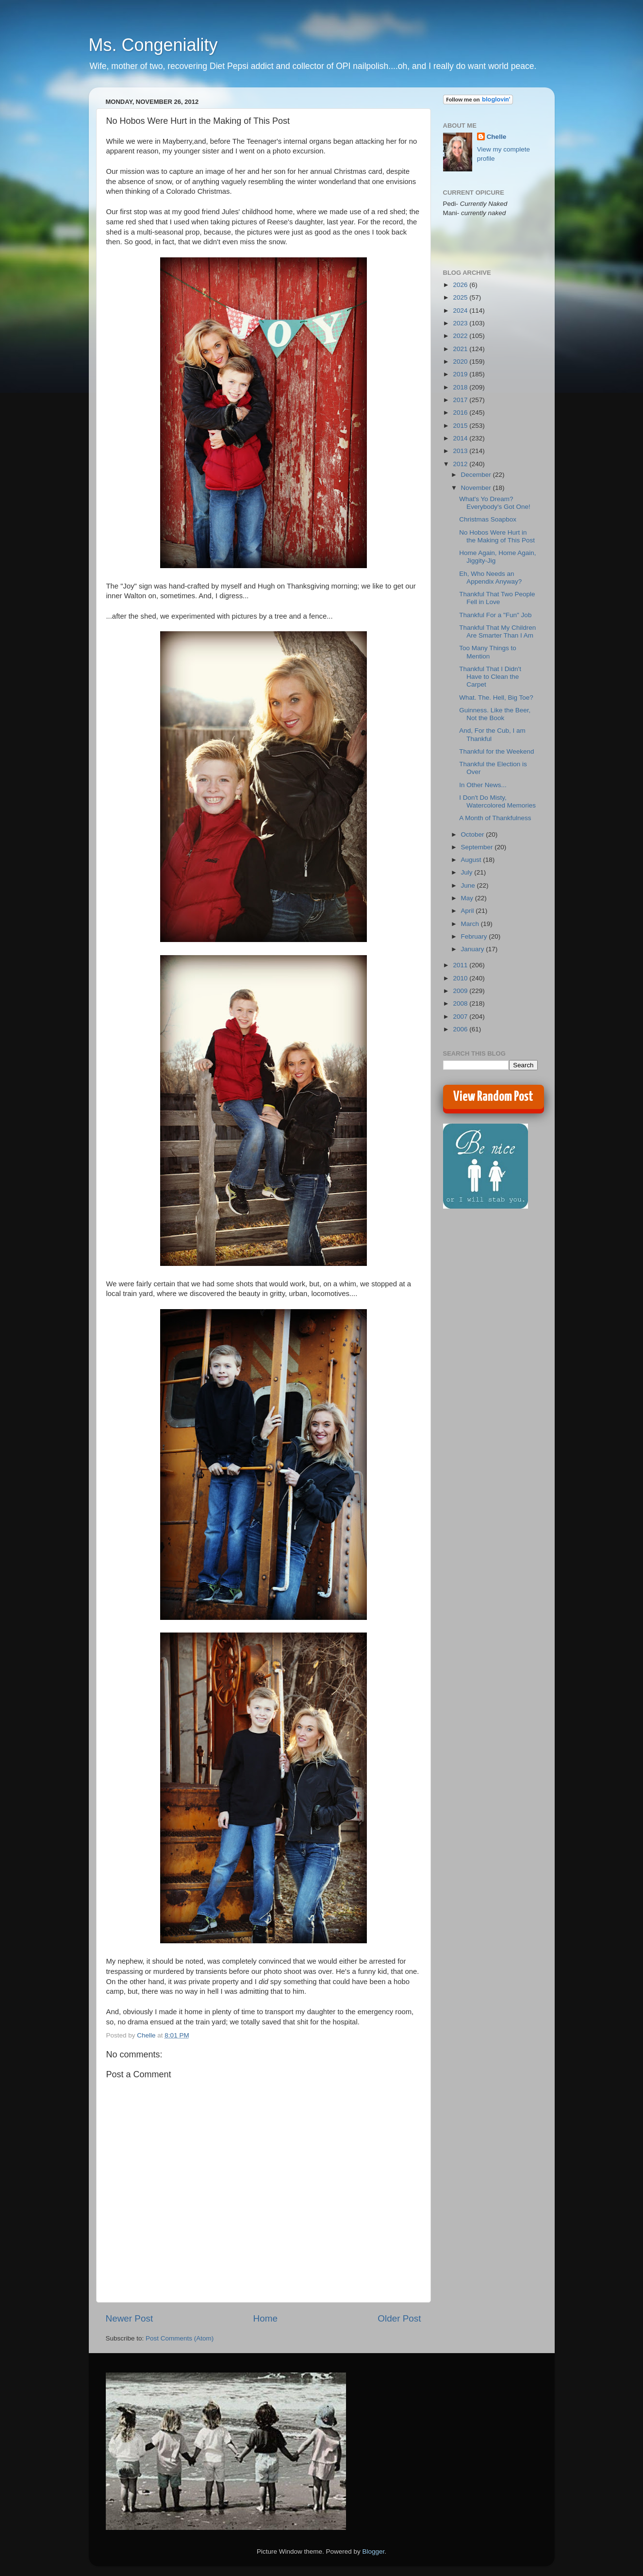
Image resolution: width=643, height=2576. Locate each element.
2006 (461, 1029)
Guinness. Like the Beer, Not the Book (494, 714)
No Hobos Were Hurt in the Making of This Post (497, 536)
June (469, 885)
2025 (461, 297)
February (475, 936)
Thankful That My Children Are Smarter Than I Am (497, 631)
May (468, 898)
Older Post (399, 2318)
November (477, 487)
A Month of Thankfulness (495, 818)
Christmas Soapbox (487, 519)
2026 (461, 284)
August (472, 859)
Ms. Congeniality (153, 45)
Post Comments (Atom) (180, 2338)
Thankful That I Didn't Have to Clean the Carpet (490, 676)
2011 (461, 965)
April (468, 910)
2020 (461, 361)
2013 (461, 451)
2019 (461, 374)
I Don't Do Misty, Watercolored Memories (497, 801)
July (468, 872)
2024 (461, 310)
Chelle (497, 136)
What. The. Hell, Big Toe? (496, 697)
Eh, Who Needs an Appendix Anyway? (490, 577)
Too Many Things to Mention (487, 651)
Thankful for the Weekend (496, 751)
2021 (461, 349)
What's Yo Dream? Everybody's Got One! (494, 502)
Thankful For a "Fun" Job (495, 615)
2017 (461, 400)
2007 (461, 1016)
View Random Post (493, 1097)
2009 (461, 990)
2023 (461, 323)
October (473, 834)
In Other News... (483, 785)
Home (265, 2318)
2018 (461, 387)
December (477, 474)
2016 (461, 412)
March (471, 923)
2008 (461, 1003)
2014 (461, 438)
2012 (461, 464)
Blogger (374, 2551)
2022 (461, 335)
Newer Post (129, 2318)
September (478, 847)
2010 (461, 978)
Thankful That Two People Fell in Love (497, 598)
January (473, 949)
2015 (461, 425)
